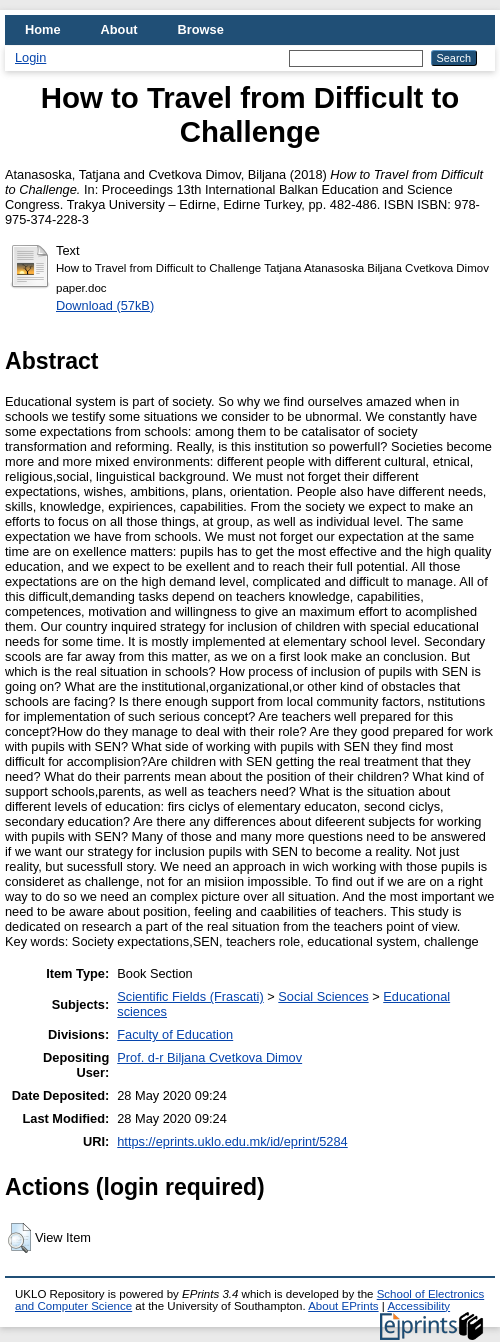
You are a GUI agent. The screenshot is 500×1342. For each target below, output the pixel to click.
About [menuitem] (119, 29)
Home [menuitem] (43, 29)
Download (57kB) (105, 305)
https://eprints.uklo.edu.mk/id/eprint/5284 (232, 1141)
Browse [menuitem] (201, 29)
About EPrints (343, 1306)
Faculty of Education (175, 1034)
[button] (19, 1238)
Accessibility (418, 1306)
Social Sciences (323, 996)
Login (30, 57)
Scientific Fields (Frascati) (190, 996)
